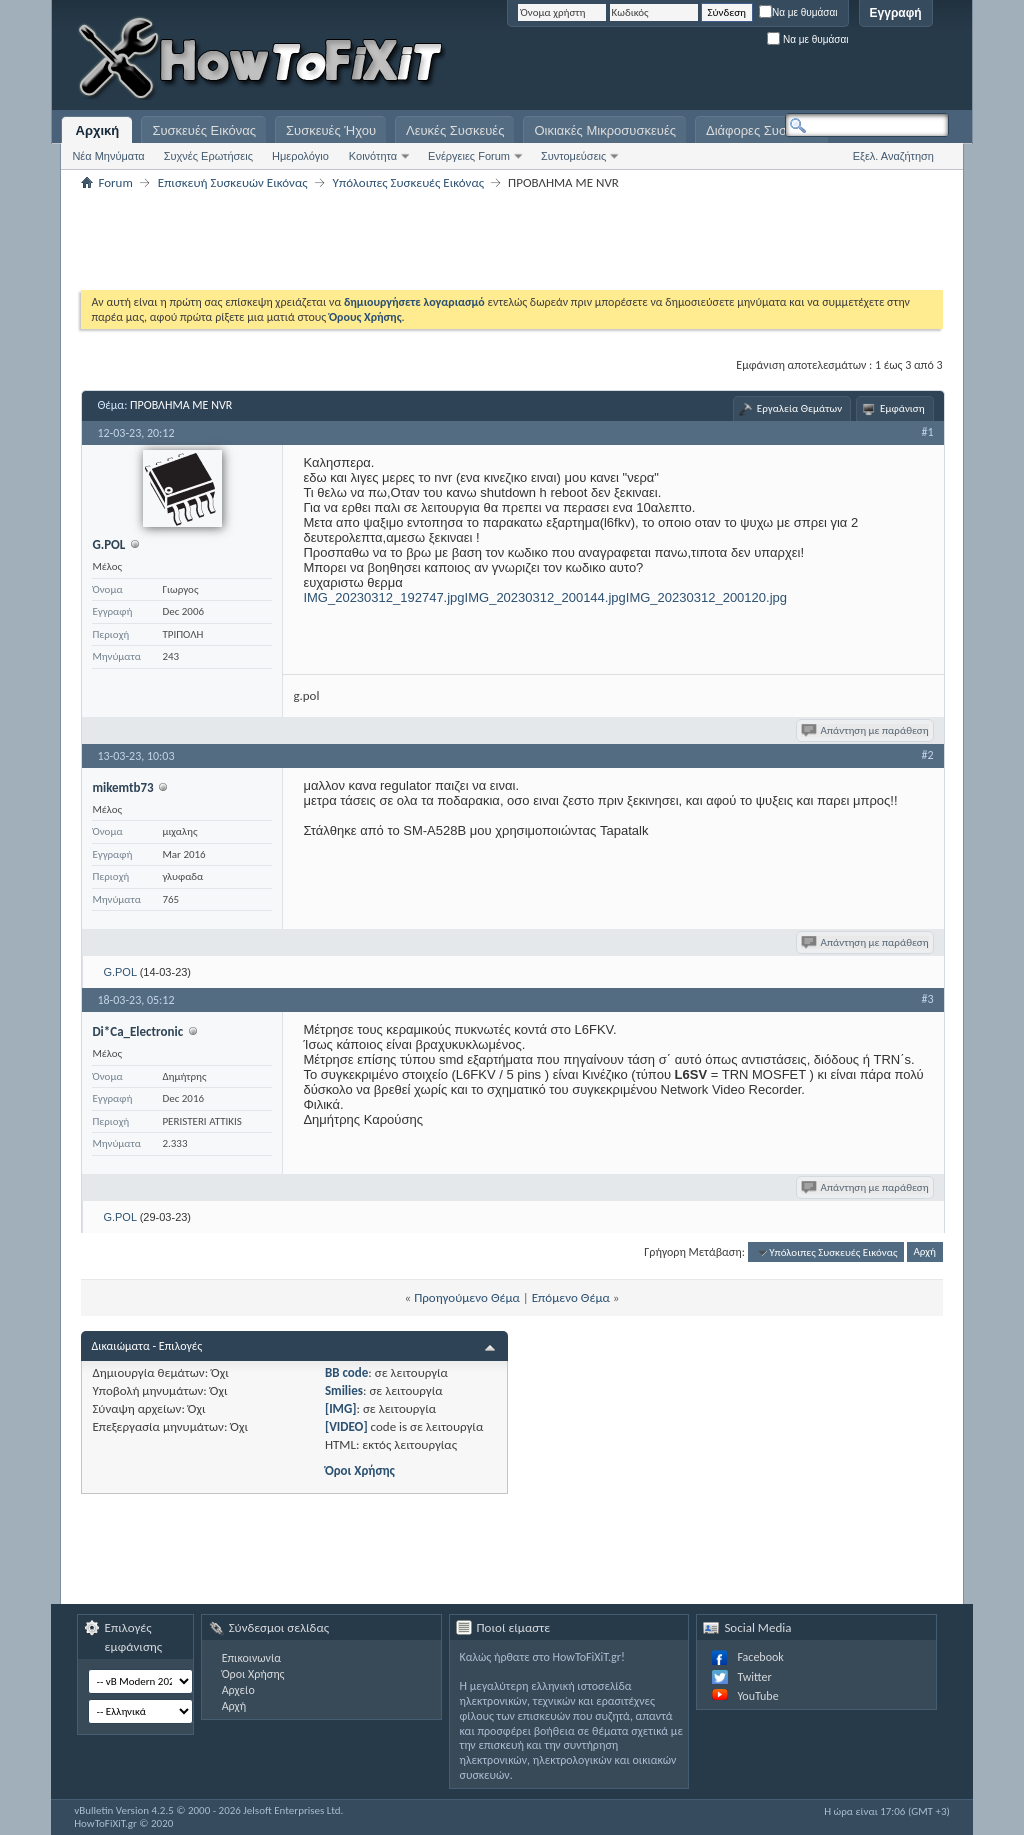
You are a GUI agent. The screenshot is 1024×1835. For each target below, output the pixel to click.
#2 (928, 755)
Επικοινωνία (251, 1658)
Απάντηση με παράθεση (866, 730)
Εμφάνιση (902, 408)
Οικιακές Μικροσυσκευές (605, 130)
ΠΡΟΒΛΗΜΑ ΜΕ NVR (181, 405)
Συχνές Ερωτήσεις (208, 156)
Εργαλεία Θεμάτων (799, 408)
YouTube (757, 1696)
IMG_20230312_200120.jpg (706, 597)
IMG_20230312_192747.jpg (383, 597)
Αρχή (924, 1252)
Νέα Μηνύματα (108, 156)
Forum (115, 182)
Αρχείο (238, 1690)
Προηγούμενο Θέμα (467, 1297)
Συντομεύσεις (573, 156)
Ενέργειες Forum (469, 156)
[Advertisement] (699, 60)
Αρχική (98, 130)
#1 (928, 432)
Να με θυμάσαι (798, 12)
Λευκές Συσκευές (455, 130)
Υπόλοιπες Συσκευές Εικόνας (409, 182)
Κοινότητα (373, 156)
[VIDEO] (346, 1426)
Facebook (760, 1657)
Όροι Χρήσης (360, 1470)
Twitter (754, 1677)
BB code (346, 1372)
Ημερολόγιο (300, 156)
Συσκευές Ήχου (331, 130)
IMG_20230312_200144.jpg (545, 597)
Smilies (344, 1390)
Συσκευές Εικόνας (204, 130)
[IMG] (341, 1408)
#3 (928, 999)
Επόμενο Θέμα (571, 1297)
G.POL (119, 972)
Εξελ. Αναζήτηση (893, 156)
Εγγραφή (896, 13)
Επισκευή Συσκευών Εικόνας (233, 182)
